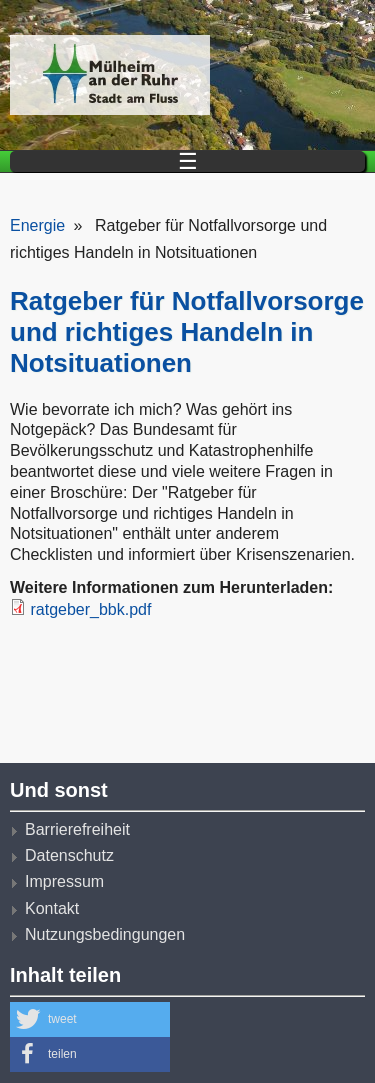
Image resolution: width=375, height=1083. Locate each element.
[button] (90, 1019)
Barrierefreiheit (77, 829)
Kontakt (52, 908)
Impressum (64, 881)
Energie (37, 225)
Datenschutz (69, 855)
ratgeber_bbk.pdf (90, 609)
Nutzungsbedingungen (105, 934)
